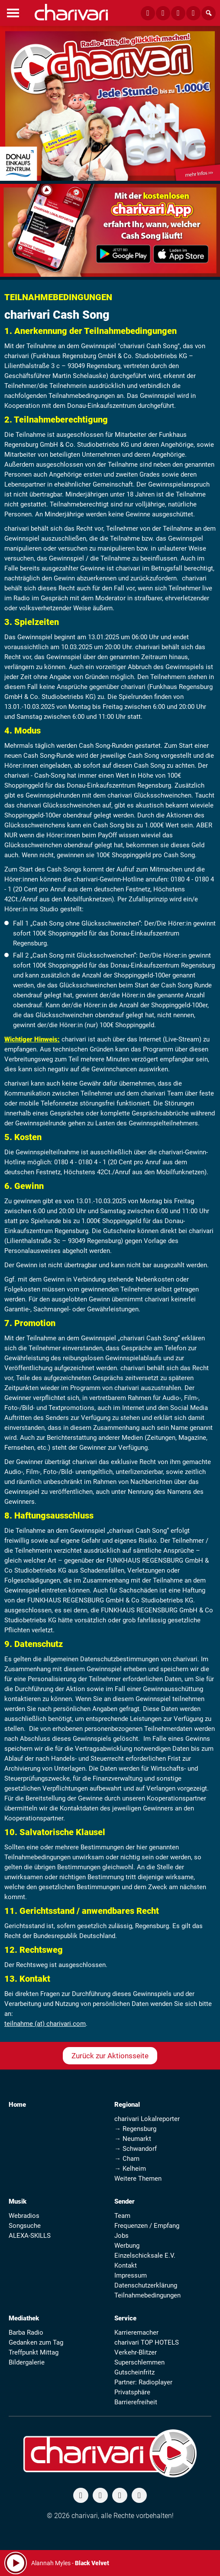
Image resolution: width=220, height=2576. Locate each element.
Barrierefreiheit (135, 2402)
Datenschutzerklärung (145, 2285)
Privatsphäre (132, 2392)
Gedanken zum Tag (36, 2342)
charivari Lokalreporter (147, 2119)
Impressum (130, 2275)
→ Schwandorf (135, 2149)
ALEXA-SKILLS (30, 2236)
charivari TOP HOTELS (146, 2342)
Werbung (126, 2245)
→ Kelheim (130, 2168)
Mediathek (24, 2318)
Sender (124, 2201)
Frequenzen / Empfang (146, 2226)
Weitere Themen (138, 2178)
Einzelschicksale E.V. (144, 2255)
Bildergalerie (27, 2362)
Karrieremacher (136, 2332)
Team (122, 2216)
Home (17, 2104)
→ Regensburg (135, 2129)
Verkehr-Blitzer (135, 2352)
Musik (17, 2201)
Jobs (121, 2236)
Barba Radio (26, 2332)
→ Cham (126, 2159)
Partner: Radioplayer (143, 2382)
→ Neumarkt (132, 2139)
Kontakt (125, 2265)
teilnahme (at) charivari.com (45, 2024)
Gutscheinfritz (134, 2372)
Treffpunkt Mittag (33, 2352)
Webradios (24, 2216)
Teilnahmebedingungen (147, 2295)
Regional (127, 2104)
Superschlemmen (139, 2362)
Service (125, 2318)
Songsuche (25, 2226)
